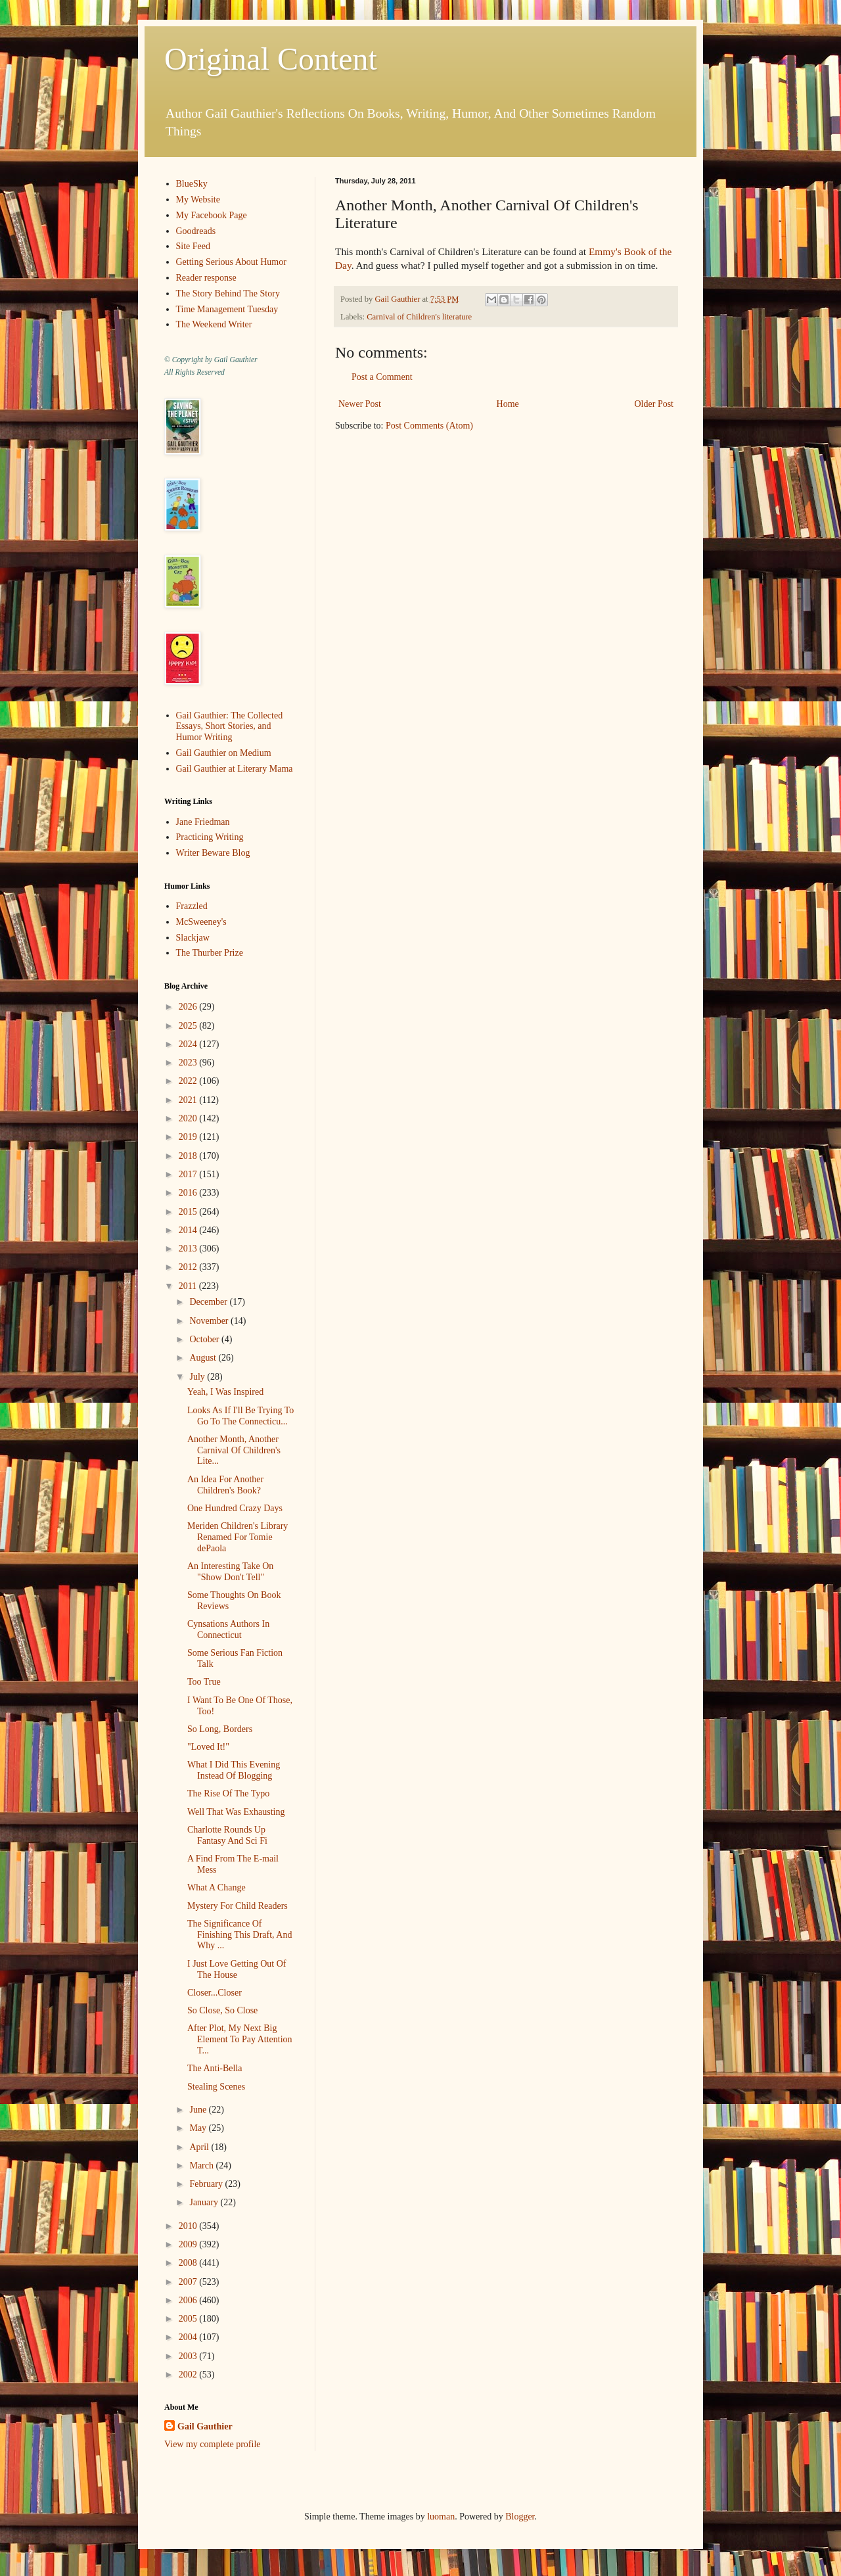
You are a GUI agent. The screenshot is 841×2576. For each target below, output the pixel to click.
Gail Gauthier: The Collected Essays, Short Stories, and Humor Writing (229, 727)
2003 (189, 2356)
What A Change (216, 1887)
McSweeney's (201, 922)
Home (508, 404)
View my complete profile (212, 2444)
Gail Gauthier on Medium (223, 753)
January (204, 2202)
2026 (189, 1007)
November (210, 1321)
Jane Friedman (203, 822)
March (202, 2165)
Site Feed (193, 246)
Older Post (654, 404)
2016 (189, 1193)
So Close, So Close (222, 2010)
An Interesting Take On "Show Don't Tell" (230, 1571)
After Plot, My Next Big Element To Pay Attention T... (239, 2039)
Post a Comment (382, 377)
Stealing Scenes (216, 2087)
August (203, 1358)
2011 (189, 1286)
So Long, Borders (219, 1729)
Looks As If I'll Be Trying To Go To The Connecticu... (240, 1415)
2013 (189, 1248)
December (209, 1302)
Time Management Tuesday (227, 309)
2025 (189, 1026)
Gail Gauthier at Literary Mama (234, 769)
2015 (189, 1212)
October (205, 1339)
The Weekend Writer (214, 324)
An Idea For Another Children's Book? (225, 1484)
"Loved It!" (208, 1747)
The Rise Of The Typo (228, 1793)
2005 (189, 2319)
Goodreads (196, 231)
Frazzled (192, 906)
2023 (189, 1062)
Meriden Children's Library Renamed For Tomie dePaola (237, 1537)
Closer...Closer (214, 1993)
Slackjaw (193, 938)
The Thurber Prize (209, 953)
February (207, 2184)
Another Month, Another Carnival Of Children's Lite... (234, 1450)
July (198, 1377)
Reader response (206, 278)
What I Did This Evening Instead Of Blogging (233, 1770)
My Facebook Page (211, 215)
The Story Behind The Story (228, 293)
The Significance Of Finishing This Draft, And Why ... (239, 1935)
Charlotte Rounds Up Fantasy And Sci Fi (227, 1835)
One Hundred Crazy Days (235, 1508)
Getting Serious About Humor (231, 262)
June (198, 2110)
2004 (189, 2337)
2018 (189, 1156)
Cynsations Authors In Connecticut (228, 1629)
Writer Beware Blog (213, 853)
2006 (189, 2300)
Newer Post (359, 404)
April (200, 2147)
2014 (189, 1230)
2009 (189, 2244)
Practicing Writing (210, 837)
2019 (189, 1137)
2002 (189, 2374)
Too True (204, 1682)
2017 (189, 1174)
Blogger (519, 2516)
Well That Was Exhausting (235, 1812)
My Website (198, 199)
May (198, 2128)
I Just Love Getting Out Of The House (236, 1969)
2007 (189, 2282)
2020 (189, 1118)
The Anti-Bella (214, 2068)
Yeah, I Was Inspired (225, 1392)
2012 (189, 1267)
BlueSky (192, 184)
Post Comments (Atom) (429, 426)
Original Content (270, 58)
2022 (189, 1081)
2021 (189, 1100)
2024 (189, 1044)
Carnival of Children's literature (419, 316)
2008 (189, 2263)
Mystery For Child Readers (237, 1906)
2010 (189, 2226)
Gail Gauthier (205, 2426)
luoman (441, 2516)
